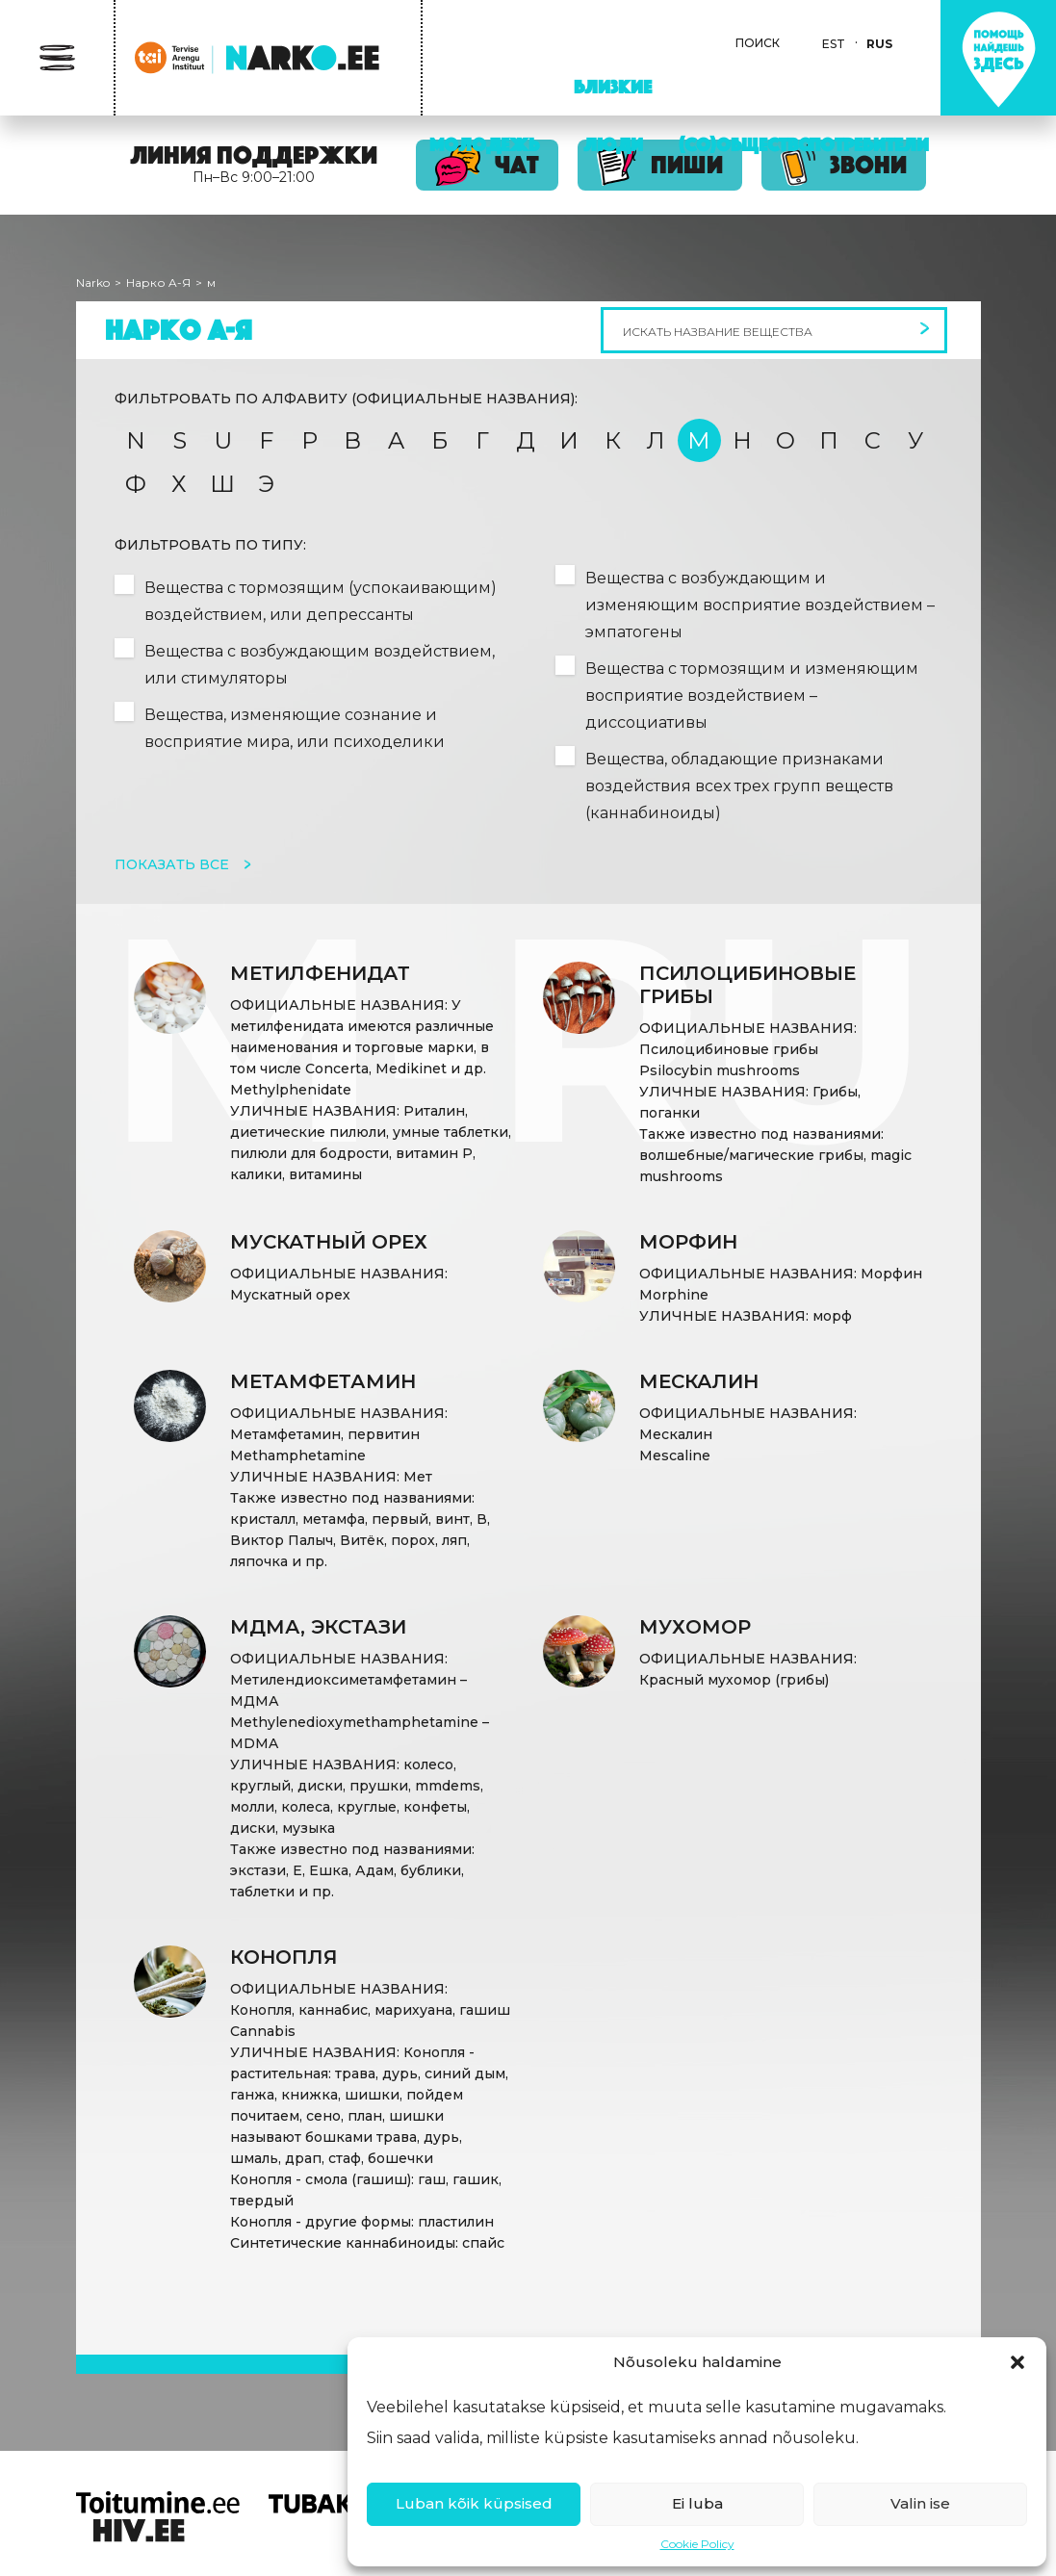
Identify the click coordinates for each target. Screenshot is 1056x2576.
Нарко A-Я (158, 282)
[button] (1017, 2362)
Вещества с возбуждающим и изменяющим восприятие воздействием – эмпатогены (760, 605)
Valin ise (920, 2503)
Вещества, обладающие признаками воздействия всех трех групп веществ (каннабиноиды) (739, 786)
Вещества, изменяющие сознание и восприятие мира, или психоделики (294, 728)
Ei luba (697, 2503)
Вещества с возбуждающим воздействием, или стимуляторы (319, 664)
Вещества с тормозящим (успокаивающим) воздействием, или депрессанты (320, 601)
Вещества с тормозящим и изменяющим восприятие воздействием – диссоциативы (751, 695)
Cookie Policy (697, 2544)
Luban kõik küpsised (474, 2503)
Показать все (174, 864)
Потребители (869, 144)
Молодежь (484, 144)
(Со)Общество (745, 144)
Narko (93, 282)
